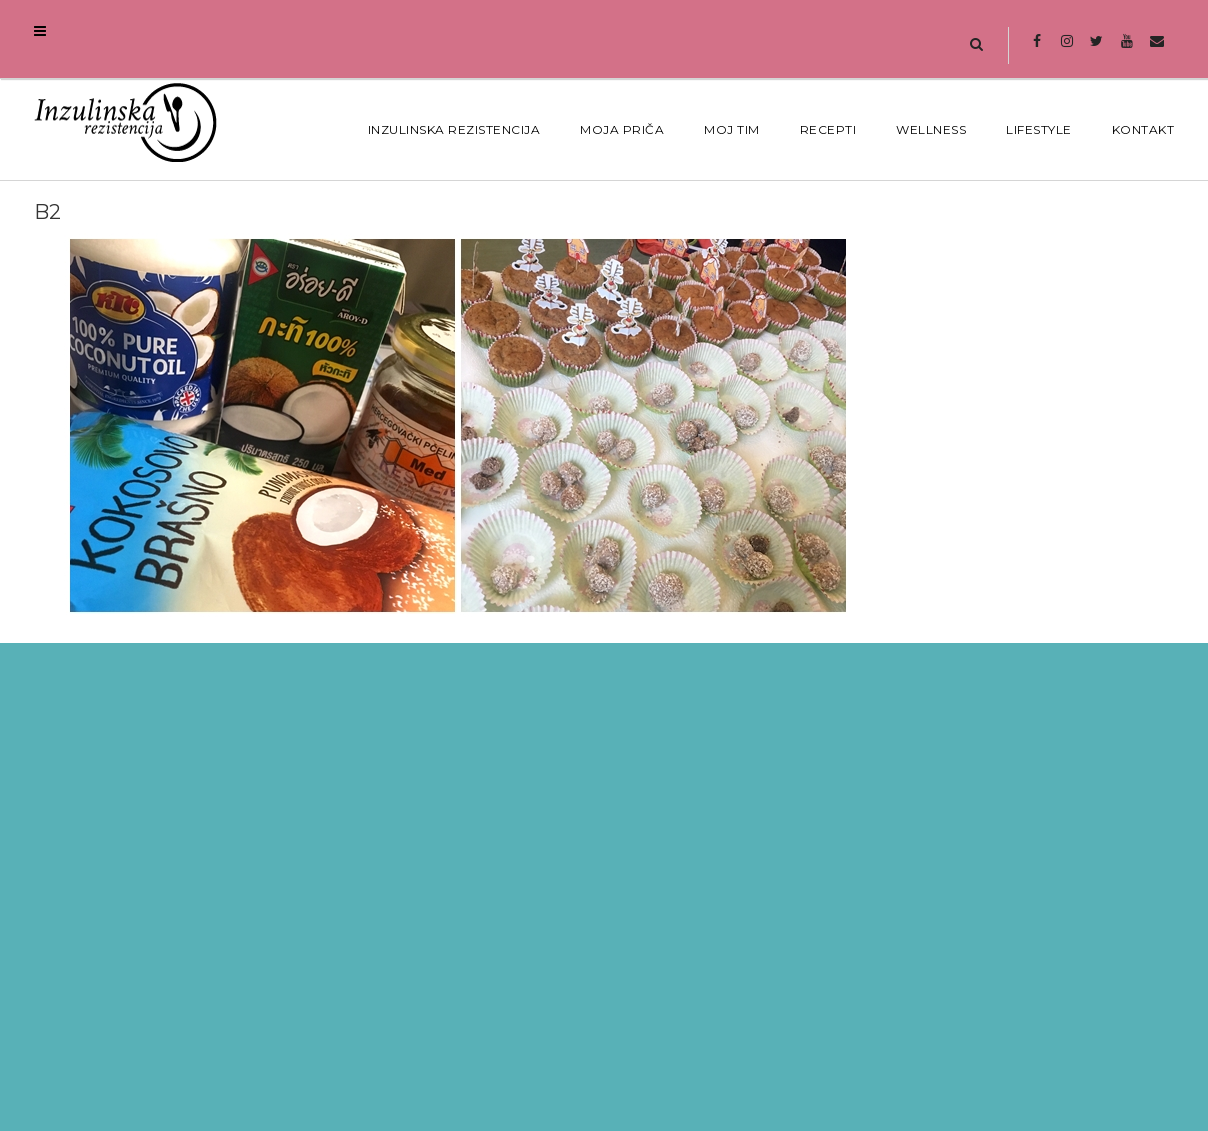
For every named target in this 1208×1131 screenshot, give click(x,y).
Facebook (1036, 51)
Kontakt (1143, 129)
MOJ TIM (732, 129)
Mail (1156, 51)
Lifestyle (1039, 129)
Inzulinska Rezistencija (454, 129)
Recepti (828, 129)
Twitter (1096, 51)
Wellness (931, 129)
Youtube (1126, 51)
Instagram (1066, 51)
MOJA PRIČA (622, 129)
